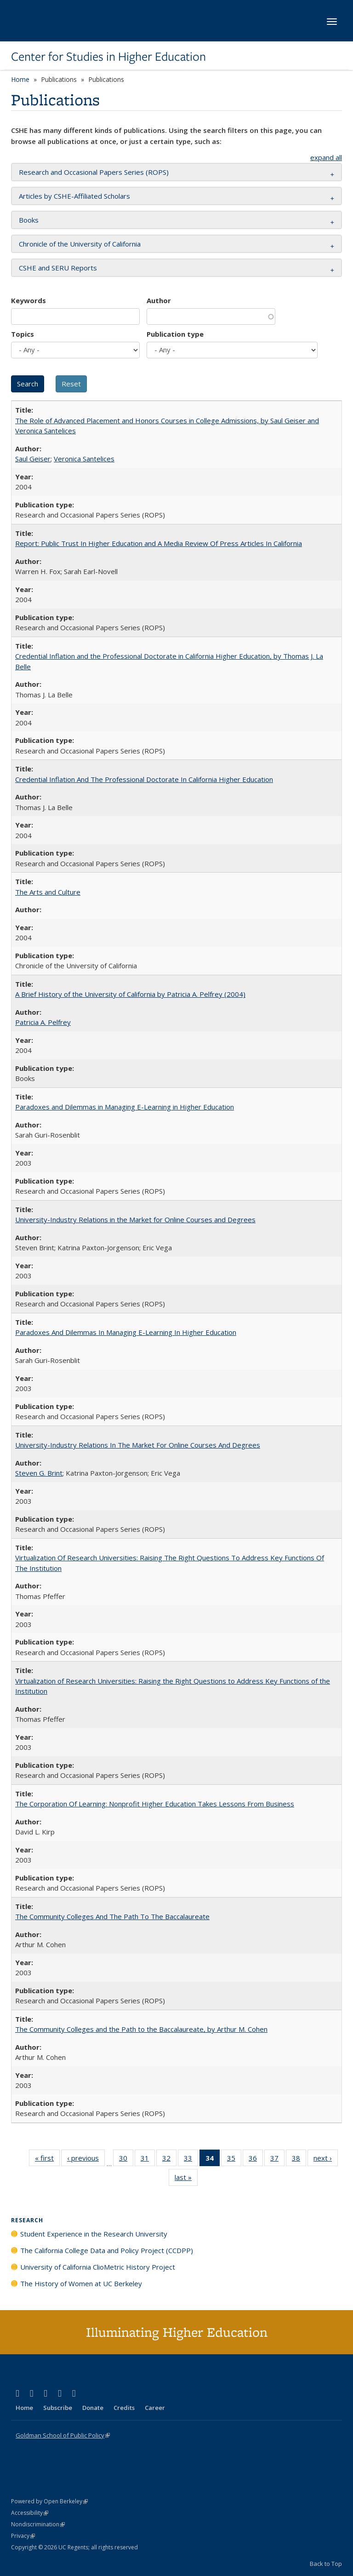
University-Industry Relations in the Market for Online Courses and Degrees (135, 1219)
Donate (92, 2408)
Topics (22, 334)
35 (234, 2160)
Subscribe (57, 2408)
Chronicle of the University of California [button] (80, 243)
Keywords (28, 300)
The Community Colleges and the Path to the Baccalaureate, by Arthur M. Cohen (141, 2029)
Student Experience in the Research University (93, 2233)
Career (155, 2408)
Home (20, 79)
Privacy (23, 2536)
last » (186, 2179)
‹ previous (86, 2160)
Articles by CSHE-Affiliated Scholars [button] (74, 196)
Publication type (175, 334)
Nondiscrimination (38, 2524)
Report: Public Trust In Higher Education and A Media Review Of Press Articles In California (158, 543)
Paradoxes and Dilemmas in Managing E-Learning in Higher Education (124, 1106)
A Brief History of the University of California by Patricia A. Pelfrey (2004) (130, 994)
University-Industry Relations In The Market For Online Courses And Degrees (137, 1444)
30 (126, 2160)
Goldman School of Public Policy (63, 2435)
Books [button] (29, 219)
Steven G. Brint (39, 1473)
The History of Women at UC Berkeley (81, 2283)
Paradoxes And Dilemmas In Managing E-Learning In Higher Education (125, 1332)
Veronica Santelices (84, 458)
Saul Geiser (33, 458)
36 (256, 2160)
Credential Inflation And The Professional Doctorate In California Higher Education (144, 779)
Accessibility (29, 2513)
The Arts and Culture (47, 892)
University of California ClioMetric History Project (97, 2266)
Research (27, 2220)
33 (191, 2160)
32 (169, 2160)
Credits (124, 2408)
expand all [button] (326, 157)
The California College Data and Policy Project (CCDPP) (106, 2250)
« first (47, 2160)
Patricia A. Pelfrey (43, 1022)
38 (299, 2160)
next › (325, 2160)
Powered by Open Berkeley (49, 2501)
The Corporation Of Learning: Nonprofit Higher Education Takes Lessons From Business (154, 1803)
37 (277, 2160)
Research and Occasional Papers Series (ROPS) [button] (94, 172)
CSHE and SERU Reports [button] (58, 267)
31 (148, 2160)
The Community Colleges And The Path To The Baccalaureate (112, 1916)
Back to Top (326, 2563)
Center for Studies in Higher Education (108, 56)
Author (159, 300)
